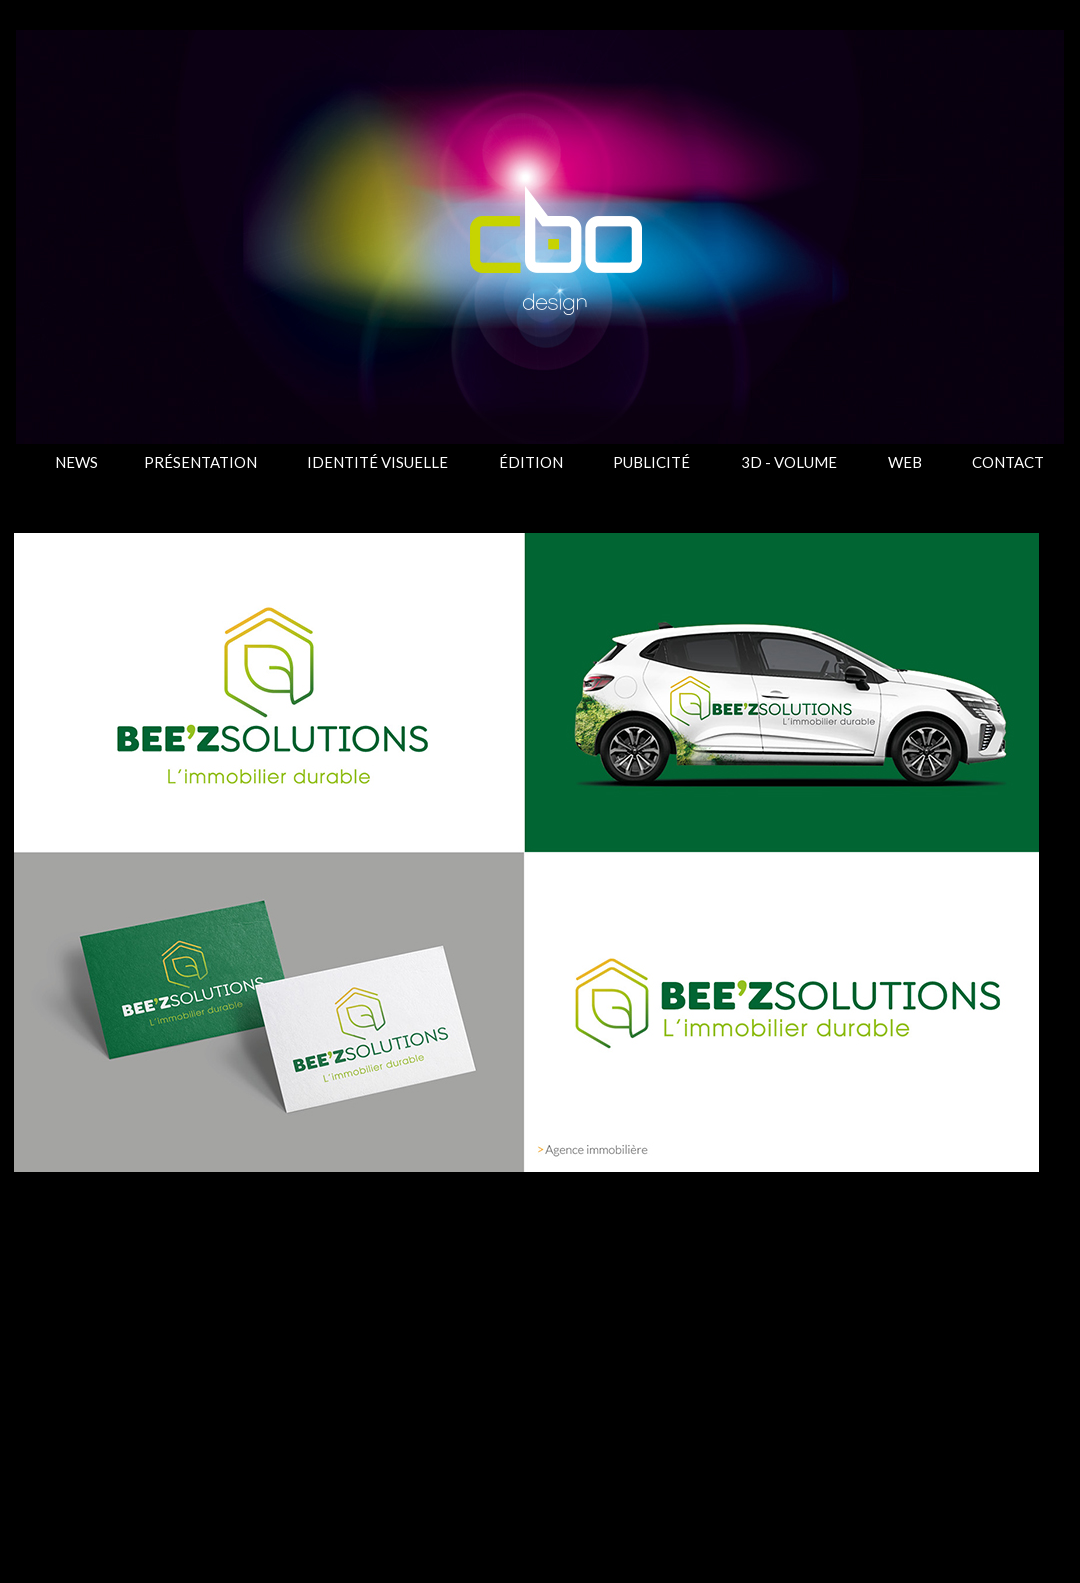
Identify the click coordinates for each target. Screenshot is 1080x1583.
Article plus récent (94, 1374)
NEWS (76, 462)
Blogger (651, 1543)
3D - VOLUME (789, 462)
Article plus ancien (984, 1374)
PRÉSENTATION (200, 462)
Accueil (539, 1374)
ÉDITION (531, 462)
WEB (905, 462)
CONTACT (1008, 462)
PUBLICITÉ (651, 462)
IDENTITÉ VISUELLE (377, 462)
